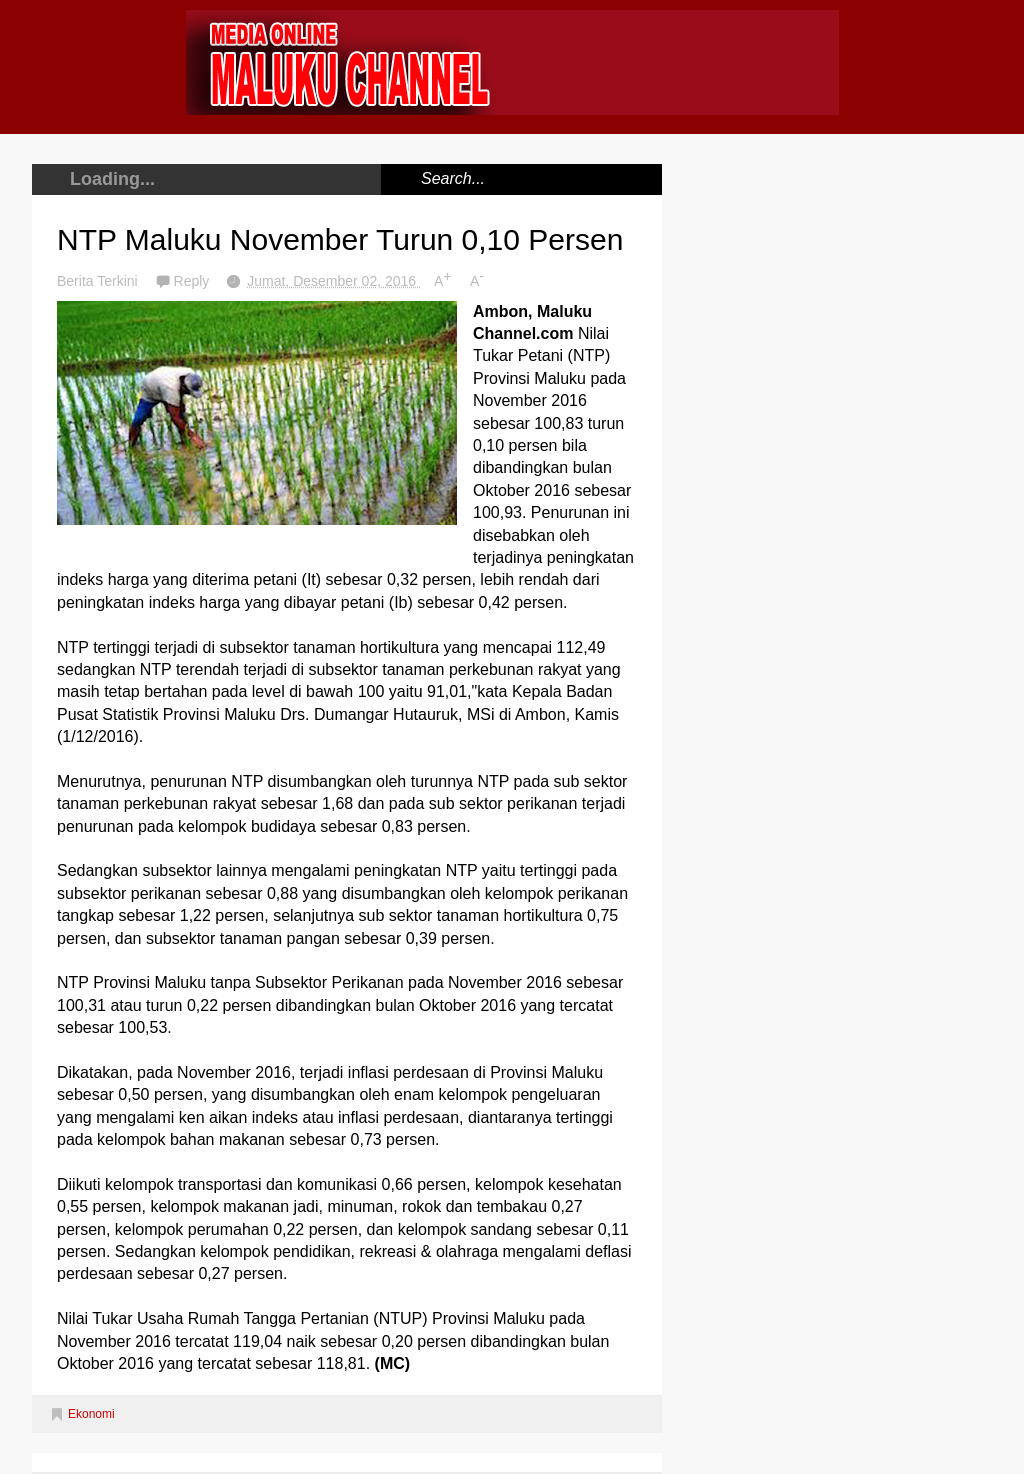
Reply (194, 281)
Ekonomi (91, 1414)
